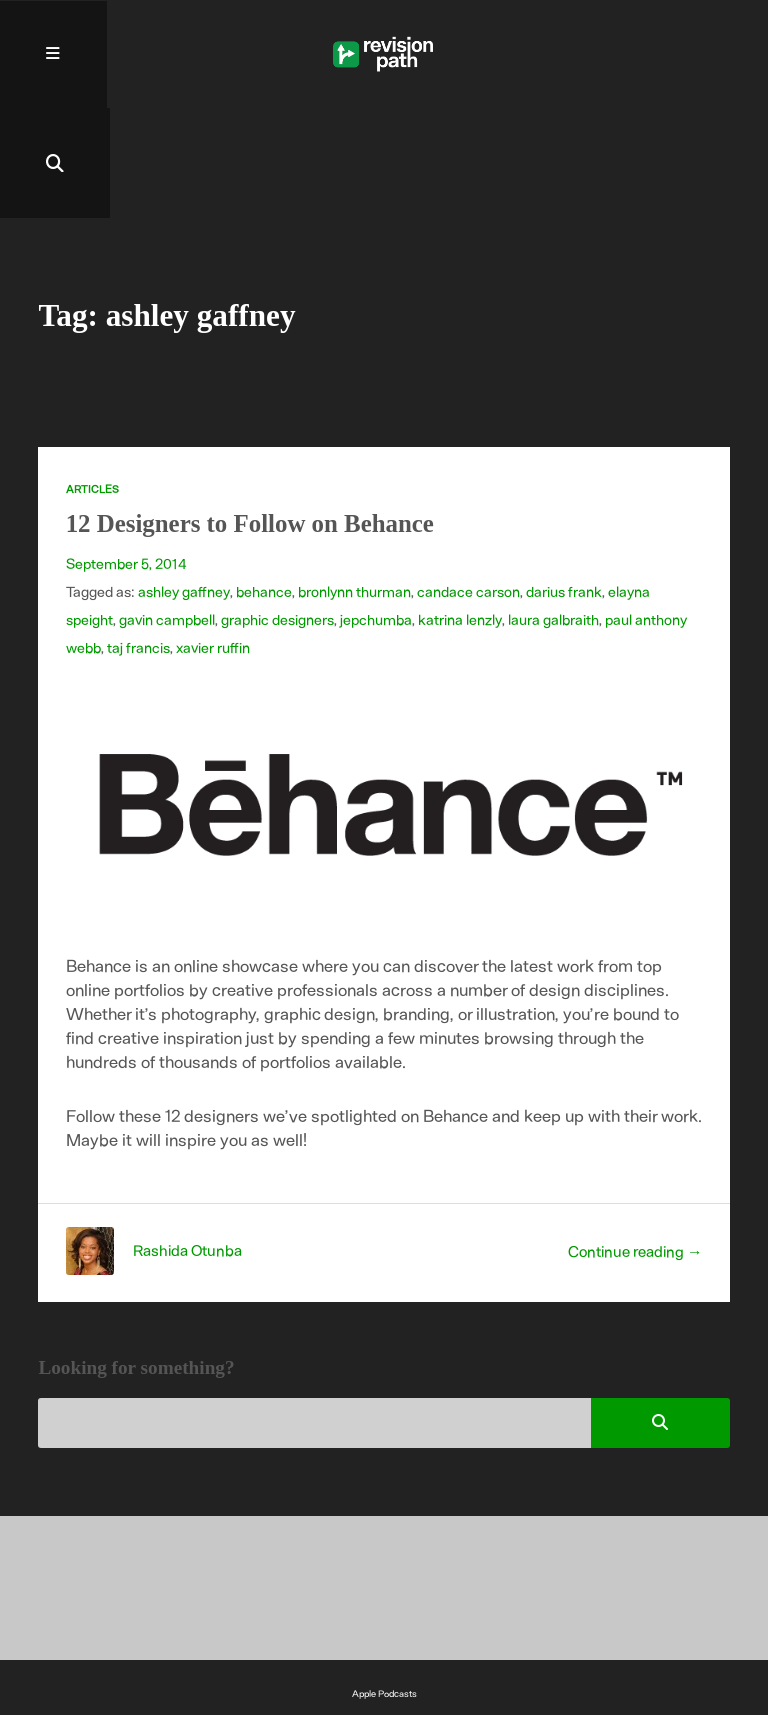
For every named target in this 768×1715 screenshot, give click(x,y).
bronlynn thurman (353, 483)
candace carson (467, 483)
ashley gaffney (183, 483)
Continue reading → (634, 1141)
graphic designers (277, 511)
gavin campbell (167, 511)
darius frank (563, 483)
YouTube (384, 1634)
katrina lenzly (459, 511)
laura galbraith (552, 511)
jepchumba (376, 511)
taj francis (138, 539)
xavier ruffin (213, 539)
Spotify (384, 1609)
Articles (92, 380)
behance (263, 483)
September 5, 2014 (126, 455)
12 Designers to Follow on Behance (252, 415)
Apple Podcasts (384, 1585)
